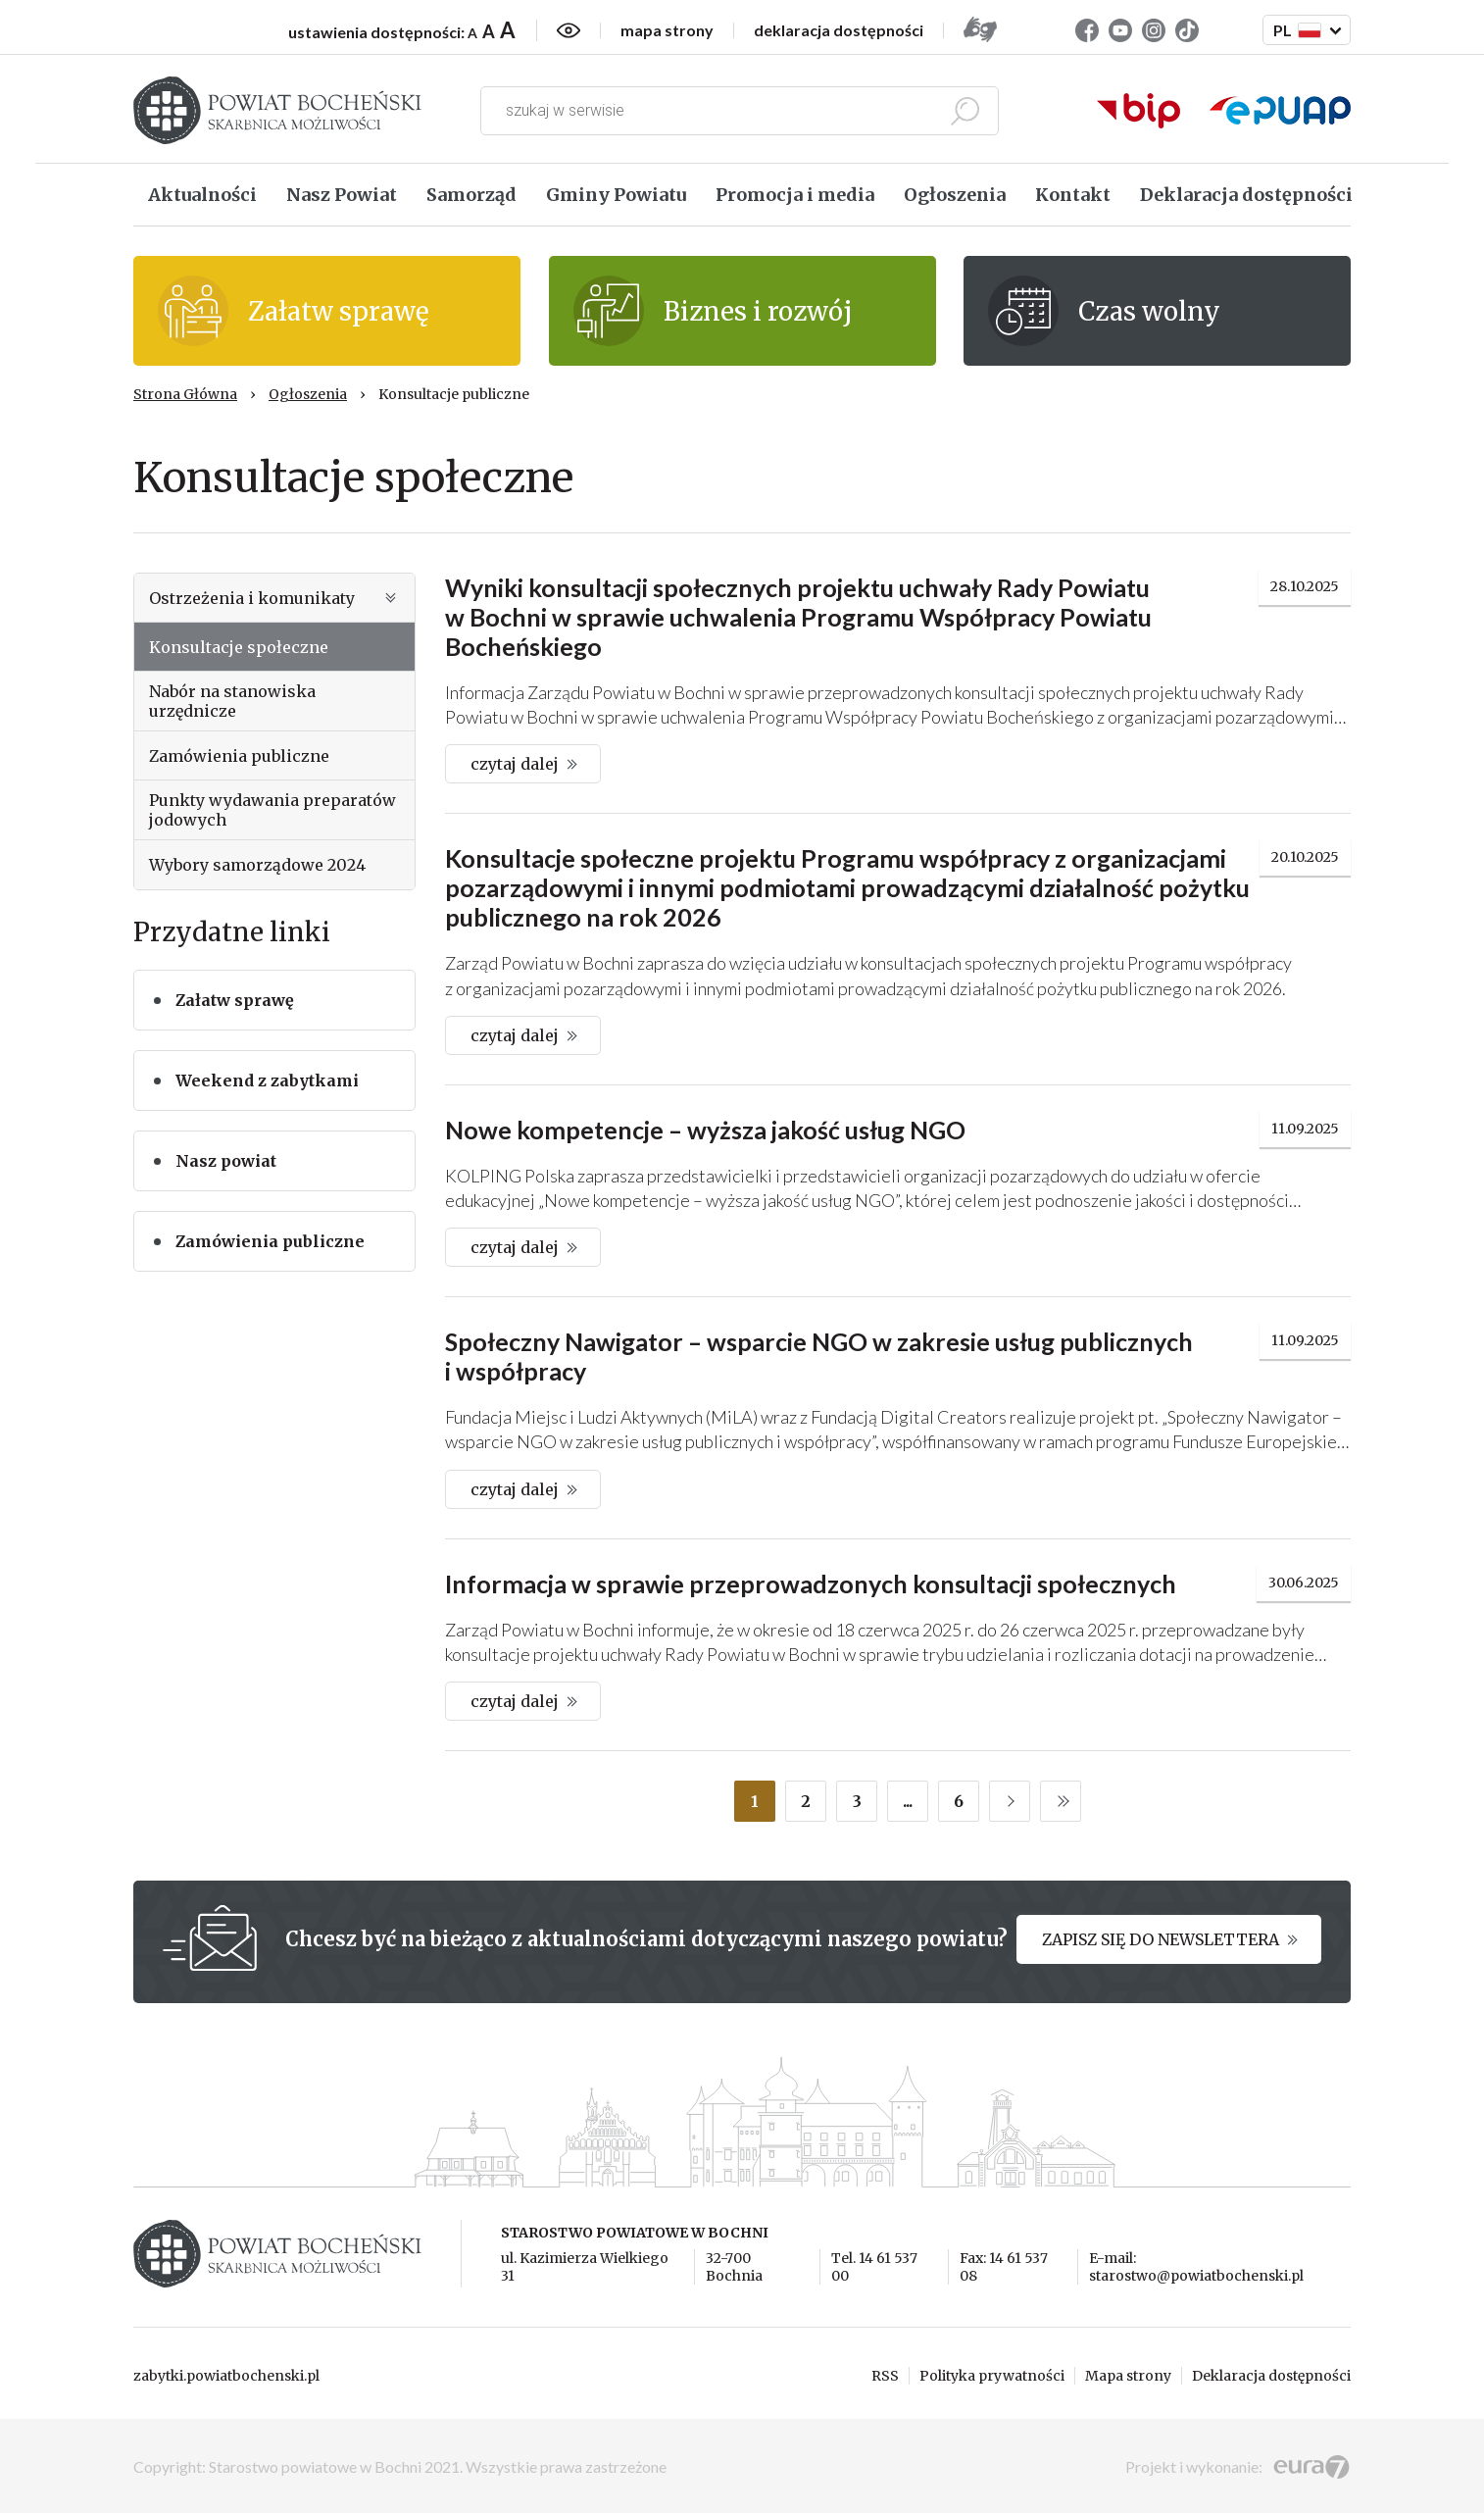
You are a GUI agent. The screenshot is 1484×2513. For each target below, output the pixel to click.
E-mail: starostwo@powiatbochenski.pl (1196, 2267)
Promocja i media (795, 194)
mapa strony (667, 30)
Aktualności (202, 194)
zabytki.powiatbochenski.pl (226, 2376)
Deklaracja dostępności (1246, 194)
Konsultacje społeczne (238, 647)
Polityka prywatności (991, 2376)
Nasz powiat (225, 1161)
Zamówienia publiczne (239, 756)
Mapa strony (1128, 2376)
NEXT (1009, 1801)
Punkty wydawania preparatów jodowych (272, 809)
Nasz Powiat (341, 194)
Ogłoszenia (955, 194)
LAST (1060, 1801)
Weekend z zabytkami (267, 1080)
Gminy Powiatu (616, 194)
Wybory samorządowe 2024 (257, 865)
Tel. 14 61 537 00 (874, 2267)
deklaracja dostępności (838, 30)
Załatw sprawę (234, 1000)
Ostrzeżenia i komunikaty (274, 598)
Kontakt (1073, 194)
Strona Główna (185, 394)
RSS (885, 2376)
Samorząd (471, 194)
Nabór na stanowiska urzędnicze (232, 701)
